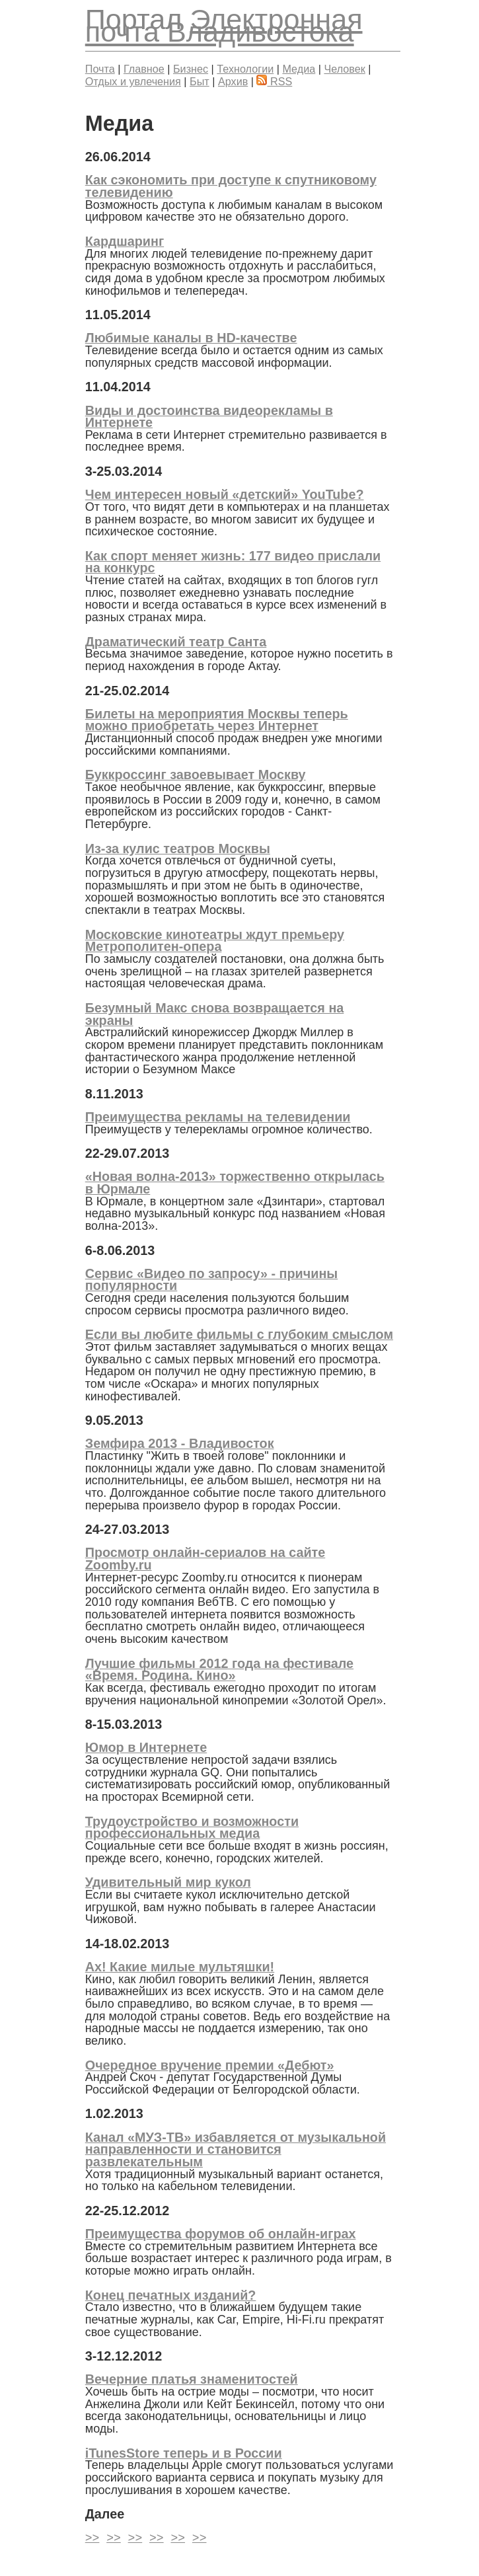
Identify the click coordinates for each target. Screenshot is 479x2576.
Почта (100, 69)
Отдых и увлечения (133, 81)
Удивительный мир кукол (168, 1882)
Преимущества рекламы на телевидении (218, 1117)
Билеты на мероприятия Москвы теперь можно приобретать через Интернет (216, 720)
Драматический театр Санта (175, 641)
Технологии (245, 69)
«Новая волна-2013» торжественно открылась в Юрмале (235, 1182)
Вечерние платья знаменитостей (191, 2379)
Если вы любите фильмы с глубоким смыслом (239, 1334)
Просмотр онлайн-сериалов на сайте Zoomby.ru (205, 1558)
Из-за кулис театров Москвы (177, 848)
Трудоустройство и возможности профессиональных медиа (192, 1827)
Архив (233, 81)
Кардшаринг (124, 241)
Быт (199, 81)
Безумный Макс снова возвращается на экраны (214, 1014)
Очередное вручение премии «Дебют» (209, 2065)
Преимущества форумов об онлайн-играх (220, 2233)
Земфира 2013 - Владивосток (179, 1443)
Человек (344, 69)
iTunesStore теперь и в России (183, 2453)
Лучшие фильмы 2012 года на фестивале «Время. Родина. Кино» (219, 1669)
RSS (274, 81)
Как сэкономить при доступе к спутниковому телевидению (231, 186)
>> (92, 2538)
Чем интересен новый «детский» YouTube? (224, 494)
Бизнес (190, 69)
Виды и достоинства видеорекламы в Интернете (209, 416)
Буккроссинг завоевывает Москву (195, 774)
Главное (144, 69)
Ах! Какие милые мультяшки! (179, 1966)
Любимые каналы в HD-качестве (191, 337)
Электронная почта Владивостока (224, 25)
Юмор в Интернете (146, 1747)
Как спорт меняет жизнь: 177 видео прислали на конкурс (233, 562)
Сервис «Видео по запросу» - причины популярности (211, 1279)
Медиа (298, 69)
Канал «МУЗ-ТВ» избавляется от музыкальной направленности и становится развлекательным (235, 2149)
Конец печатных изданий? (170, 2295)
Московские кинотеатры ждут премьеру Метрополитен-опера (214, 940)
